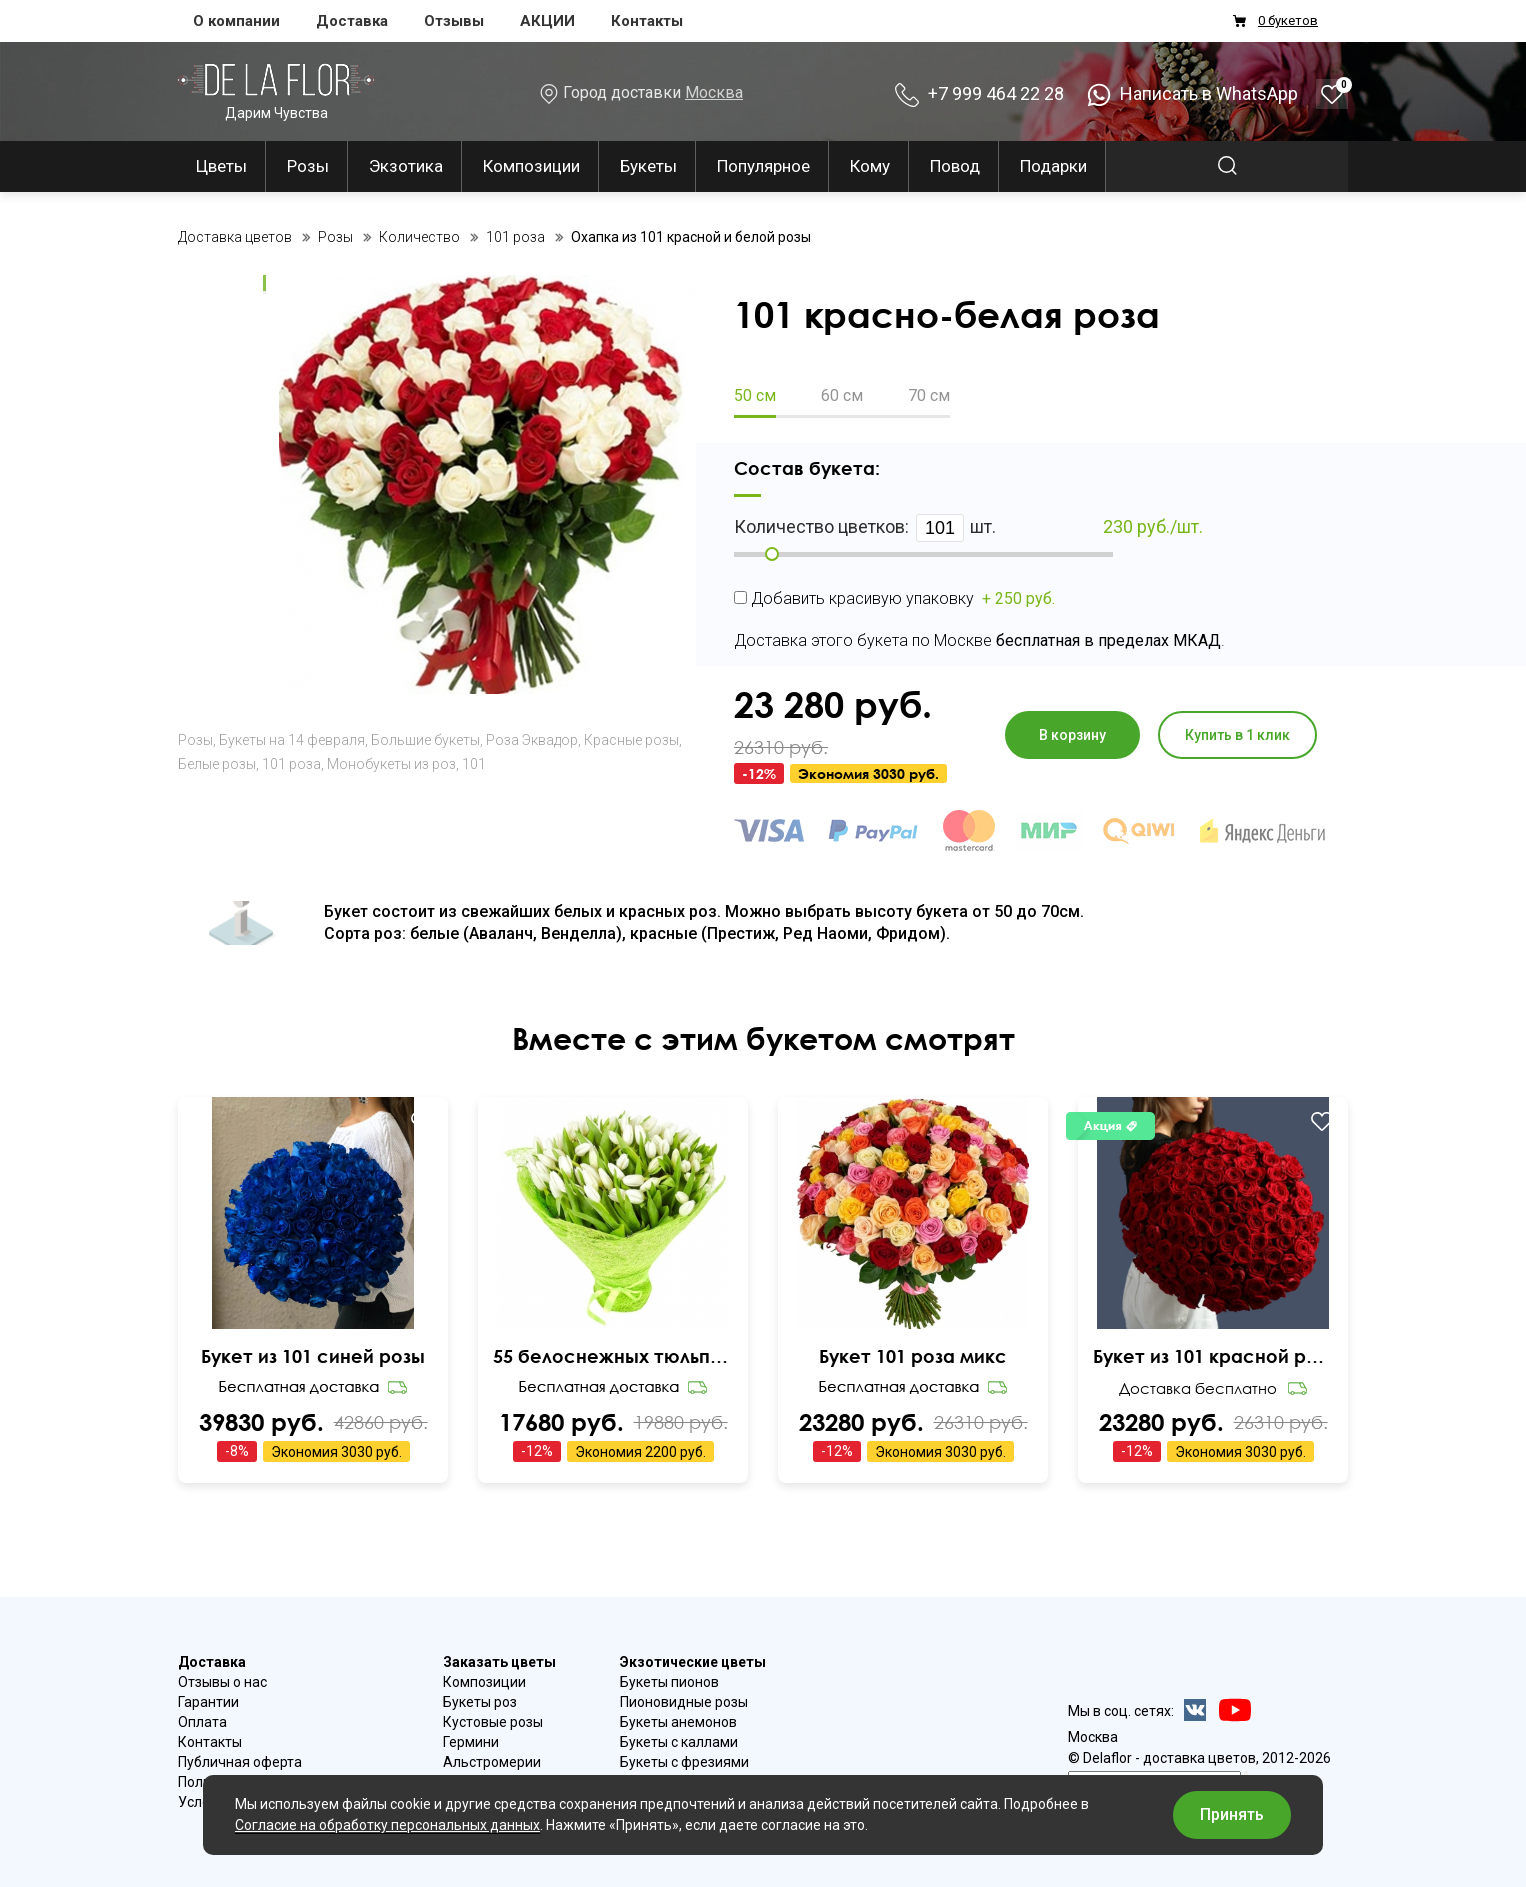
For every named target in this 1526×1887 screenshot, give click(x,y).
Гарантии (208, 1702)
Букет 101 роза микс (913, 1356)
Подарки (1053, 166)
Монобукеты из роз (391, 764)
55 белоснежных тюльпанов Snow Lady (613, 1356)
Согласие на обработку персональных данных (387, 1825)
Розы (308, 166)
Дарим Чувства (276, 91)
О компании (236, 21)
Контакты (647, 21)
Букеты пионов (669, 1682)
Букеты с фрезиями (684, 1762)
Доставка (352, 21)
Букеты (648, 166)
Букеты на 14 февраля (292, 740)
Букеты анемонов (678, 1722)
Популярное (763, 166)
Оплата (202, 1722)
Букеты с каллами (679, 1742)
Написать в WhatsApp (1192, 93)
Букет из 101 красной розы (1213, 1356)
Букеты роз (480, 1702)
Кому (870, 166)
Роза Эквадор (532, 740)
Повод (955, 166)
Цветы (221, 166)
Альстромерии (492, 1762)
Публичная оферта (240, 1762)
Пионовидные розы (684, 1702)
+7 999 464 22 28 (979, 93)
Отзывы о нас (222, 1682)
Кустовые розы (493, 1722)
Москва (714, 92)
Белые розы (217, 764)
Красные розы (631, 740)
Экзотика (406, 166)
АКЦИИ (547, 21)
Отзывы (454, 21)
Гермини (471, 1742)
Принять (1232, 1814)
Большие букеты (425, 740)
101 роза (291, 764)
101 (474, 764)
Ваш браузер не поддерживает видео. (313, 1256)
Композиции (531, 166)
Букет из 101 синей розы (313, 1356)
